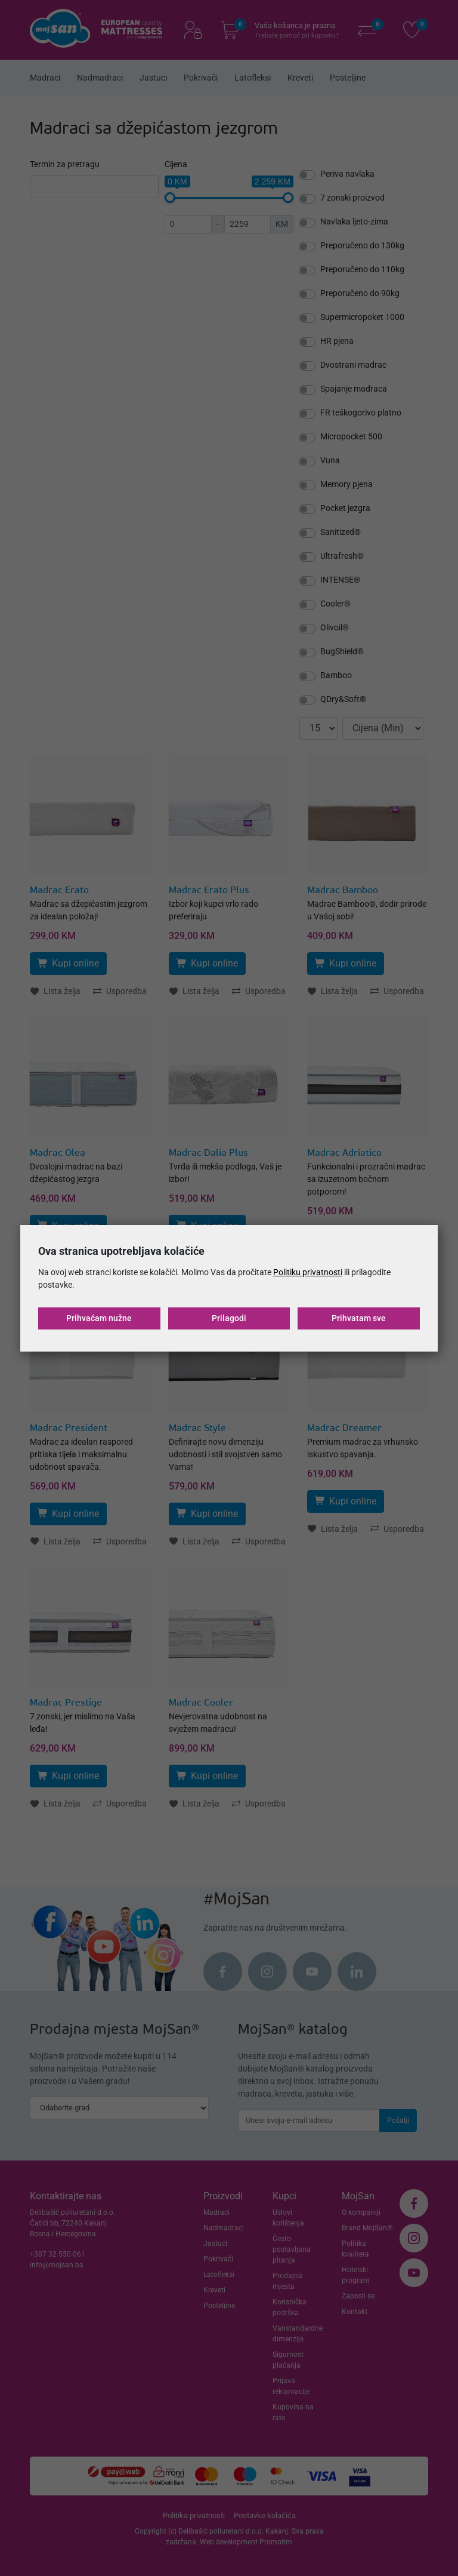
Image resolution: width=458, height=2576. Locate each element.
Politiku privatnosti (307, 1272)
